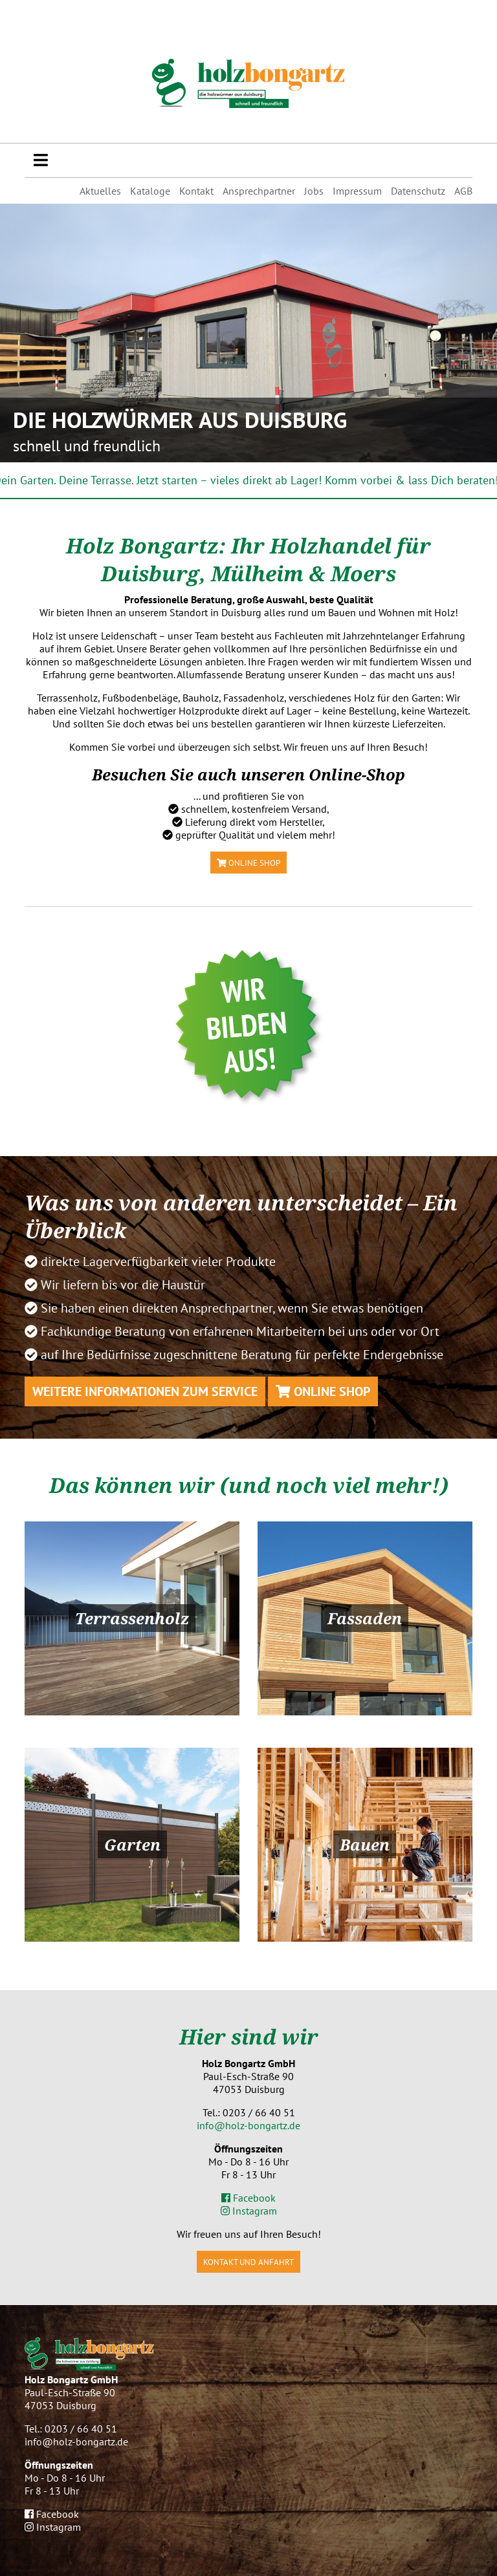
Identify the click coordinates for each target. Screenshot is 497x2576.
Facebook (248, 2197)
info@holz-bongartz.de (248, 2125)
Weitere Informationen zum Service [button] (145, 1391)
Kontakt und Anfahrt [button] (248, 2262)
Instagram (249, 2210)
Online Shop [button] (248, 862)
